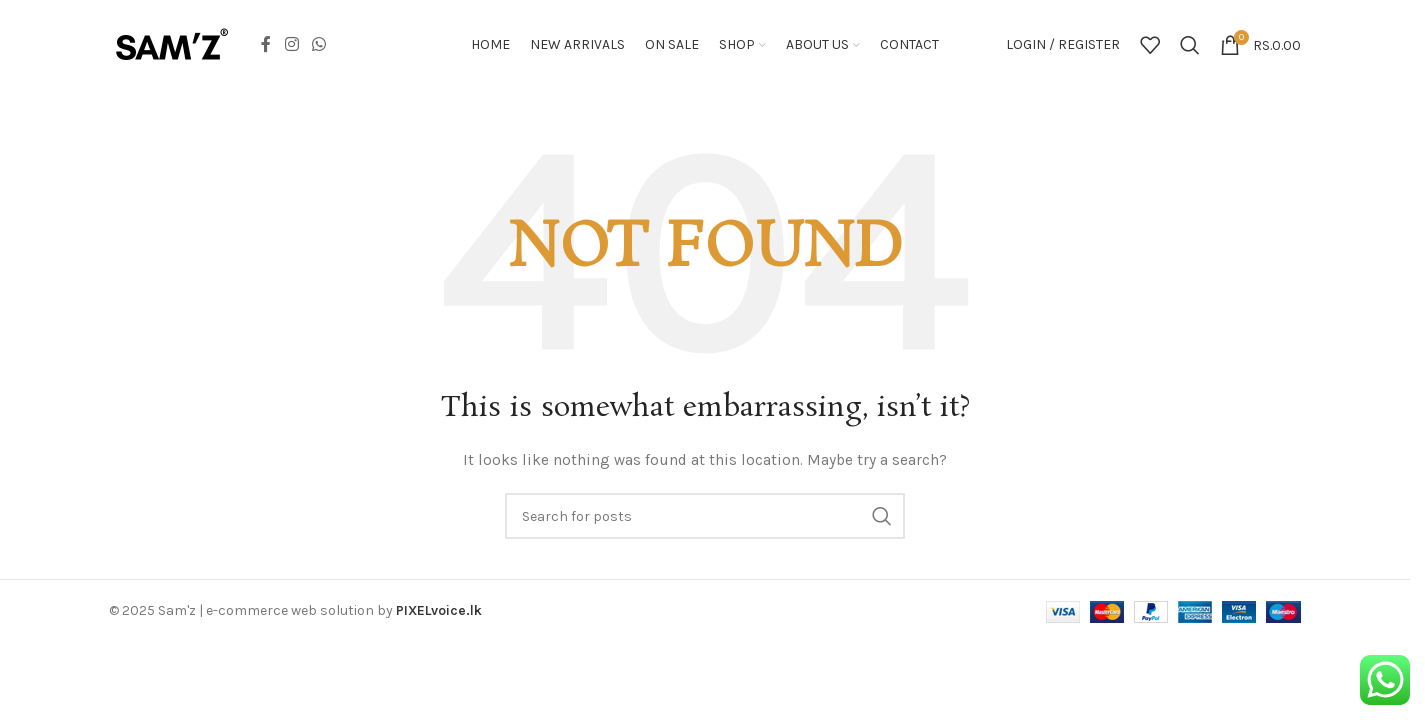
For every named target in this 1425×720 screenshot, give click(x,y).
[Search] (1190, 45)
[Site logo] (171, 43)
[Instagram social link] (291, 44)
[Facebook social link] (266, 44)
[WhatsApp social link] (318, 44)
